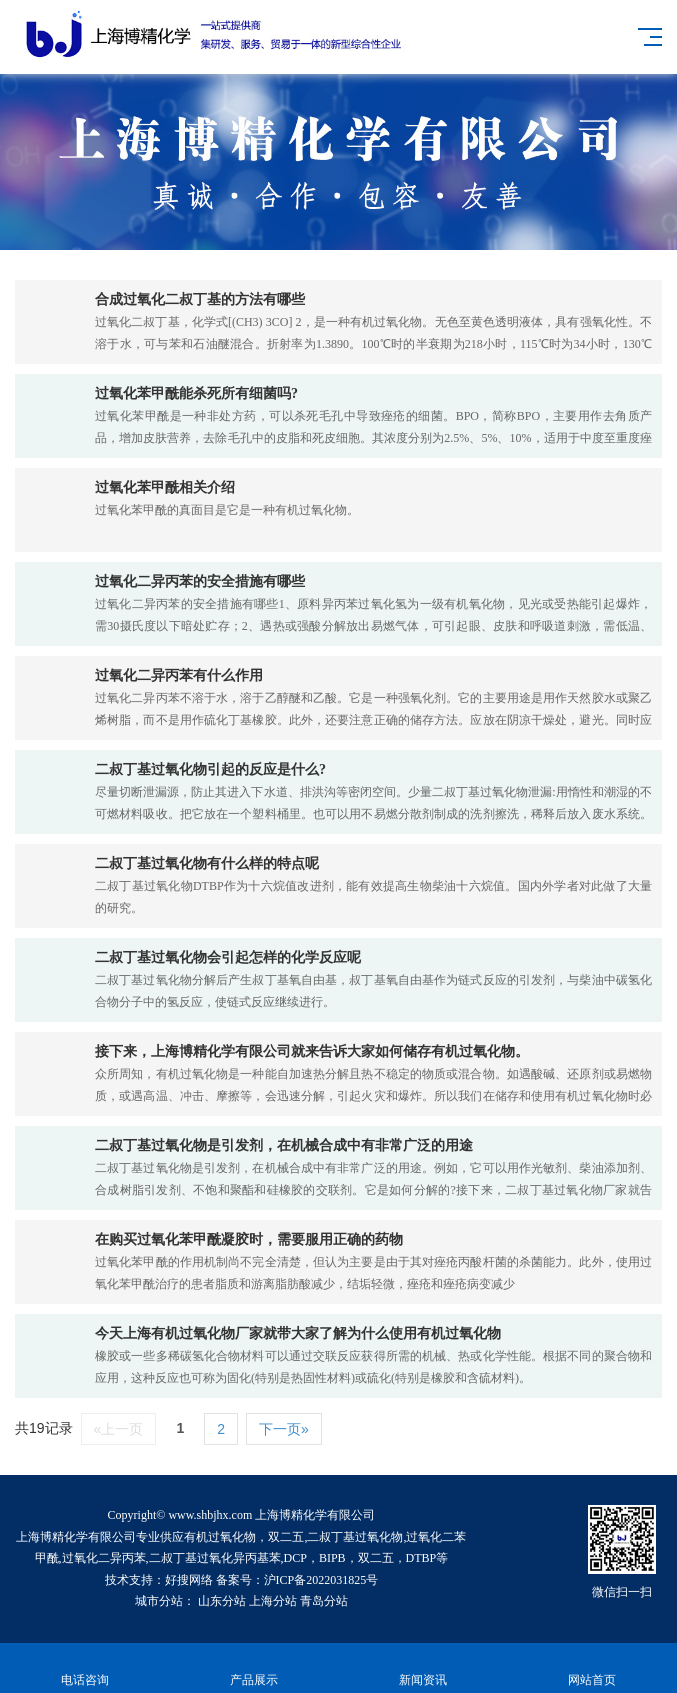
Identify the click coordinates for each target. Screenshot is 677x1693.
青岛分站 (324, 1601)
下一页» (284, 1429)
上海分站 (273, 1601)
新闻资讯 (423, 1668)
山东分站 (222, 1601)
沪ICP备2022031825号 (321, 1580)
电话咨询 (84, 1668)
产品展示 (253, 1668)
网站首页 (592, 1668)
